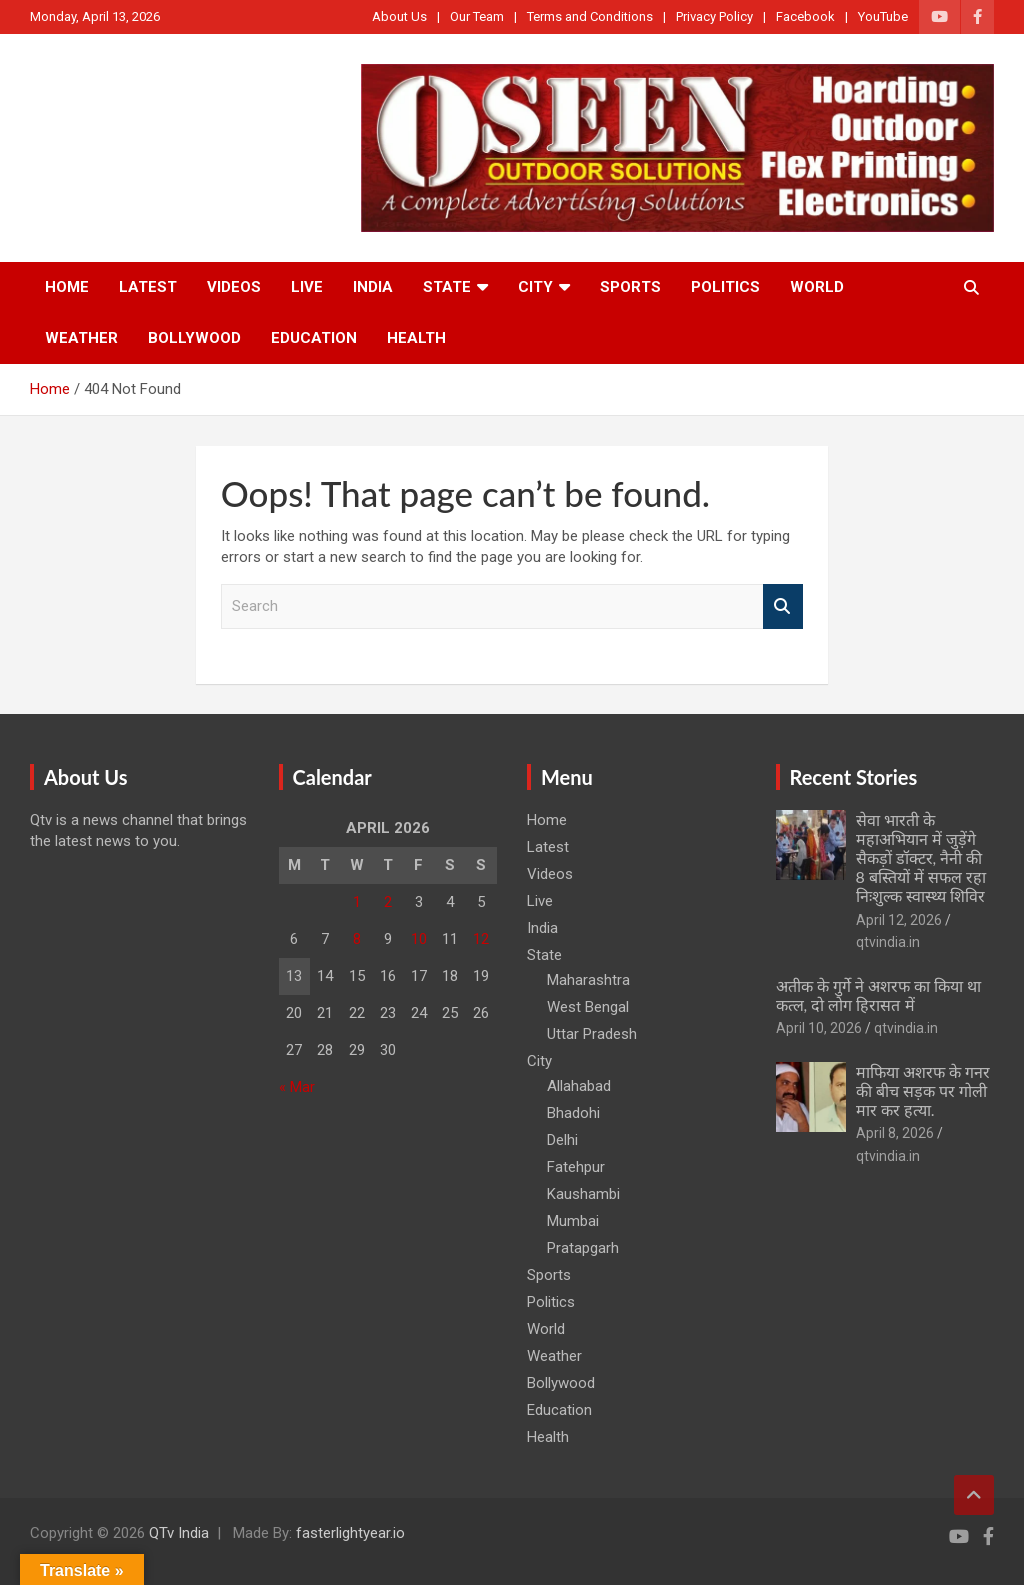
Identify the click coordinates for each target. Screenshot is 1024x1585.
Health (416, 338)
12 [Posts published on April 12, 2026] (481, 939)
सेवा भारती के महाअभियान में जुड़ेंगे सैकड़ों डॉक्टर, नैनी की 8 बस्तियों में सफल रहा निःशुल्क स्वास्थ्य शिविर (921, 858)
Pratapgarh (583, 1248)
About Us (399, 16)
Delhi (562, 1140)
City (535, 287)
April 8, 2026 (895, 1133)
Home (67, 287)
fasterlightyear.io (350, 1533)
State (447, 287)
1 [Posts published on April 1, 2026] (357, 902)
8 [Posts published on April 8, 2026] (357, 939)
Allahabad (579, 1086)
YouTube (883, 16)
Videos (234, 287)
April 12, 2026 (899, 920)
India (373, 287)
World (817, 287)
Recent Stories (854, 777)
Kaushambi (583, 1194)
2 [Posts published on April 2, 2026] (388, 902)
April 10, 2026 (819, 1028)
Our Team (477, 16)
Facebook (805, 16)
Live (307, 287)
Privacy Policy (714, 16)
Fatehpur (576, 1167)
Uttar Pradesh (592, 1034)
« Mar (297, 1087)
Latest (148, 287)
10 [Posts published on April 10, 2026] (419, 939)
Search (783, 606)
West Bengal (588, 1007)
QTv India (179, 1533)
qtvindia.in (888, 942)
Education (314, 338)
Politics (725, 287)
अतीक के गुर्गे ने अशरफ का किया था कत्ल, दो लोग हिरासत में (879, 995)
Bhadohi (573, 1113)
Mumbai (573, 1221)
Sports (630, 287)
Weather (81, 338)
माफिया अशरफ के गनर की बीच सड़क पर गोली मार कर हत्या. (923, 1090)
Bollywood (194, 338)
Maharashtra (588, 980)
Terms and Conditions (590, 16)
